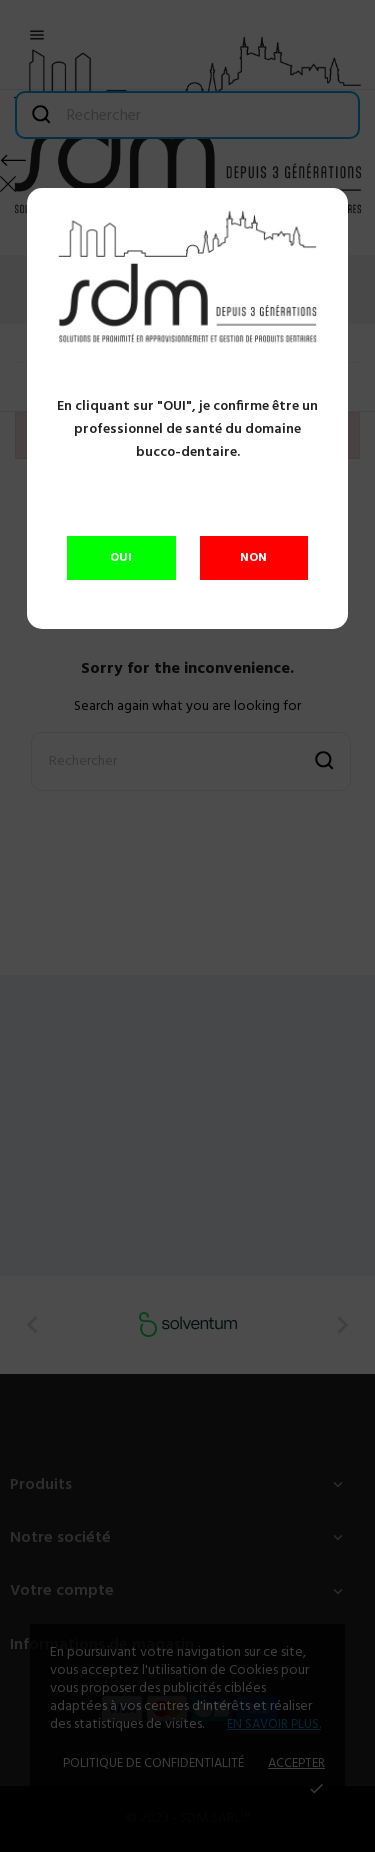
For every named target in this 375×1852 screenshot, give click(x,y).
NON (253, 558)
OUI (121, 558)
